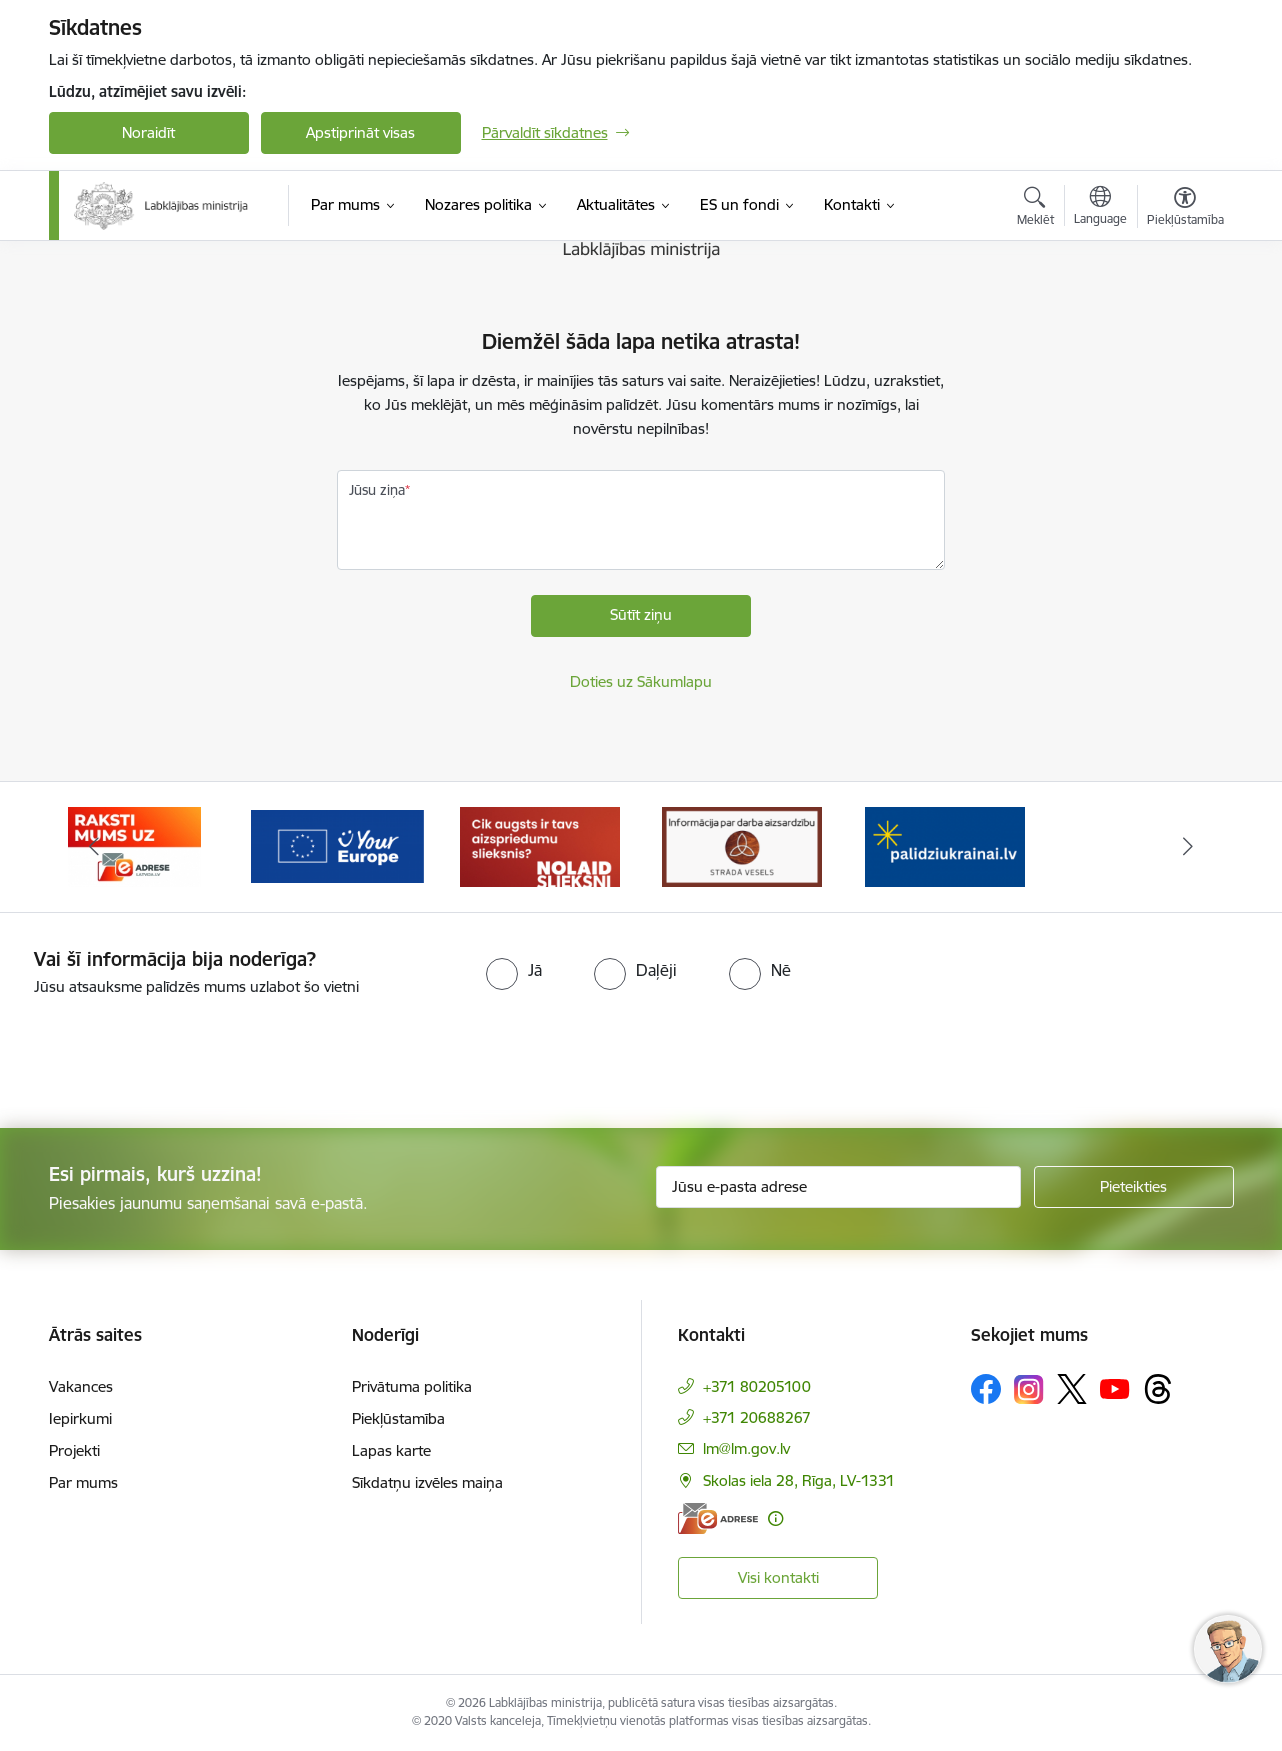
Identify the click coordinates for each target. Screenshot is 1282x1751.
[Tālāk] (1188, 847)
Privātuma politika (412, 1386)
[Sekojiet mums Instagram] (1029, 1389)
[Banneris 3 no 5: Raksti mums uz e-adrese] (337, 845)
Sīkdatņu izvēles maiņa (427, 1482)
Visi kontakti (778, 1577)
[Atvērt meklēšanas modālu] (1035, 209)
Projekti (74, 1450)
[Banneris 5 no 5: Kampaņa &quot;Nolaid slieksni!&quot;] (742, 845)
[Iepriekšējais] (95, 847)
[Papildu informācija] (775, 1518)
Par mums (83, 1482)
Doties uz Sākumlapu (641, 681)
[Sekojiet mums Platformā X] (1072, 1389)
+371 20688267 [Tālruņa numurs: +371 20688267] (757, 1417)
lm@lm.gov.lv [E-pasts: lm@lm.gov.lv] (746, 1448)
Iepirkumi (80, 1418)
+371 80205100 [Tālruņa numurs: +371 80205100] (757, 1386)
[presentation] (167, 1054)
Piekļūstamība (398, 1418)
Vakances (81, 1386)
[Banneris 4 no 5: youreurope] (540, 845)
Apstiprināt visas (360, 132)
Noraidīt (148, 132)
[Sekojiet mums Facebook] (986, 1389)
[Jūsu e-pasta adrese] (838, 1187)
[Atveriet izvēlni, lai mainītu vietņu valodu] (1100, 208)
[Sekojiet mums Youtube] (1115, 1388)
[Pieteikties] (1134, 1187)
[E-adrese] (718, 1518)
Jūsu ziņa (377, 490)
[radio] (514, 970)
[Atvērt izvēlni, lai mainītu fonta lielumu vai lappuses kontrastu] (1185, 209)
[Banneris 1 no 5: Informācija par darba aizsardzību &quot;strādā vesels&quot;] (945, 845)
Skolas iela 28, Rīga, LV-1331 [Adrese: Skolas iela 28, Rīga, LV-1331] (799, 1480)
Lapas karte (391, 1450)
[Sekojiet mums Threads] (1158, 1389)
